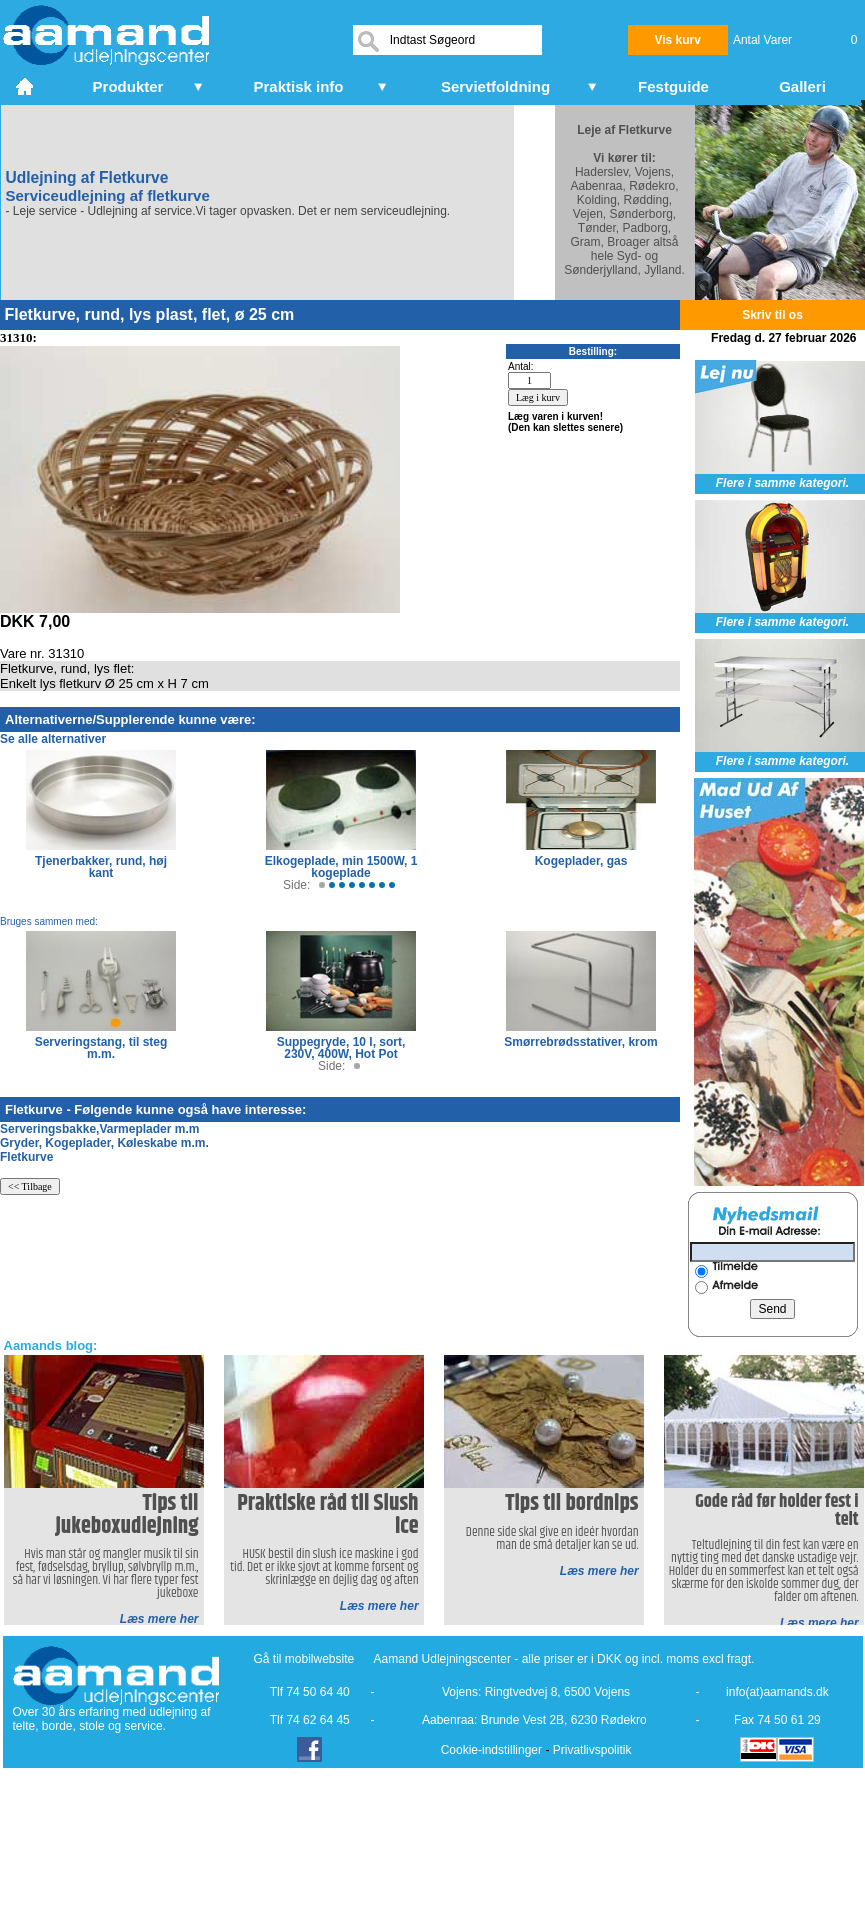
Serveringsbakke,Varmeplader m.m (99, 1129)
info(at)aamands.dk (777, 1692)
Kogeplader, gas (581, 861)
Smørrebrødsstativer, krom (580, 1042)
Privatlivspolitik (592, 1750)
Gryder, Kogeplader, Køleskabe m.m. (104, 1143)
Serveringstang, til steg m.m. (101, 1048)
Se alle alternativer (53, 739)
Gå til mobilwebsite (304, 1659)
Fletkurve (26, 1157)
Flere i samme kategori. (782, 483)
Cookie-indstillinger (491, 1750)
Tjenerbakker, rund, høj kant (101, 867)
